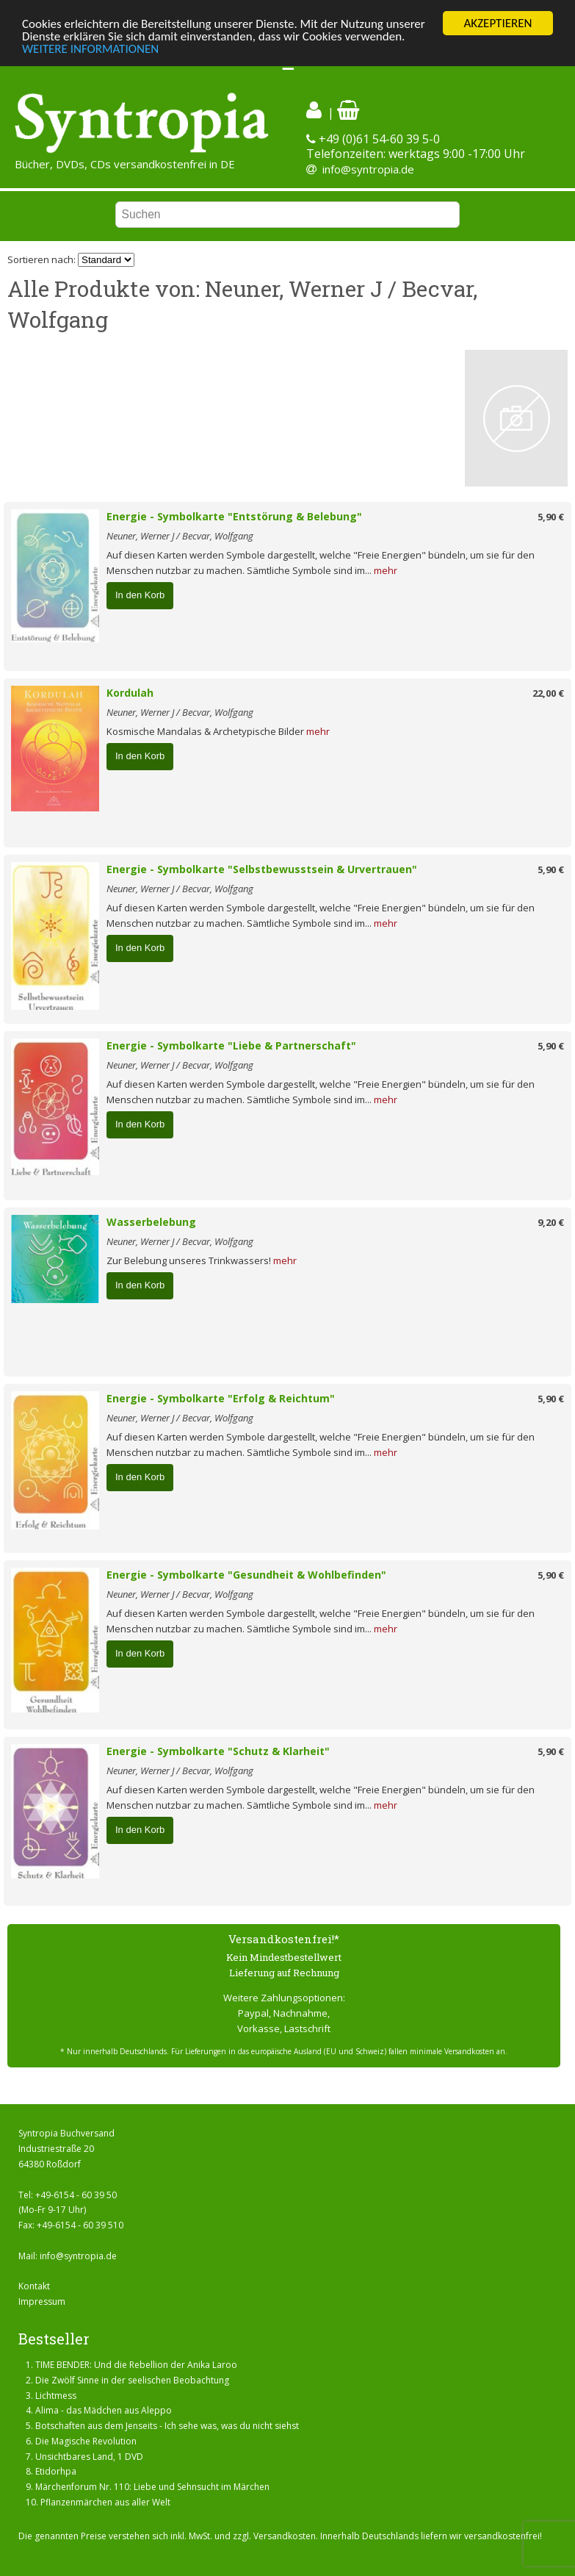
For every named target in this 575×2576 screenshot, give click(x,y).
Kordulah (129, 693)
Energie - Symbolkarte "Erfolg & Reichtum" (220, 1398)
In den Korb (139, 594)
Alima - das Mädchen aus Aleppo (103, 2410)
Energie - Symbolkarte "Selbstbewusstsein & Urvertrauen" (261, 869)
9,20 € (551, 1222)
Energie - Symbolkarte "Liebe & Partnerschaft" (231, 1045)
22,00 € (548, 693)
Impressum (41, 2301)
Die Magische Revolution (86, 2441)
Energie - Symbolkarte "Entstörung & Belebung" (234, 516)
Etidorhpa (55, 2471)
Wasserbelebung (151, 1222)
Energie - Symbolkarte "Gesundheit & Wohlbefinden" (246, 1575)
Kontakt (34, 2286)
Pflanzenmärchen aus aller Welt (105, 2502)
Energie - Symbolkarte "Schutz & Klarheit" (218, 1751)
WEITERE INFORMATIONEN (90, 49)
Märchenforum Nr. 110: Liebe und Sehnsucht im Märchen (152, 2486)
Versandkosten (284, 2536)
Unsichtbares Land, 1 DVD (89, 2456)
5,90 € (551, 516)
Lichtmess (55, 2395)
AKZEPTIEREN (497, 23)
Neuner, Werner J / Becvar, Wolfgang (179, 535)
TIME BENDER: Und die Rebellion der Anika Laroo (136, 2364)
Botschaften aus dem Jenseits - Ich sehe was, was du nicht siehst (167, 2425)
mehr (385, 570)
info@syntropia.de (368, 169)
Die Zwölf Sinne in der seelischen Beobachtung (132, 2380)
